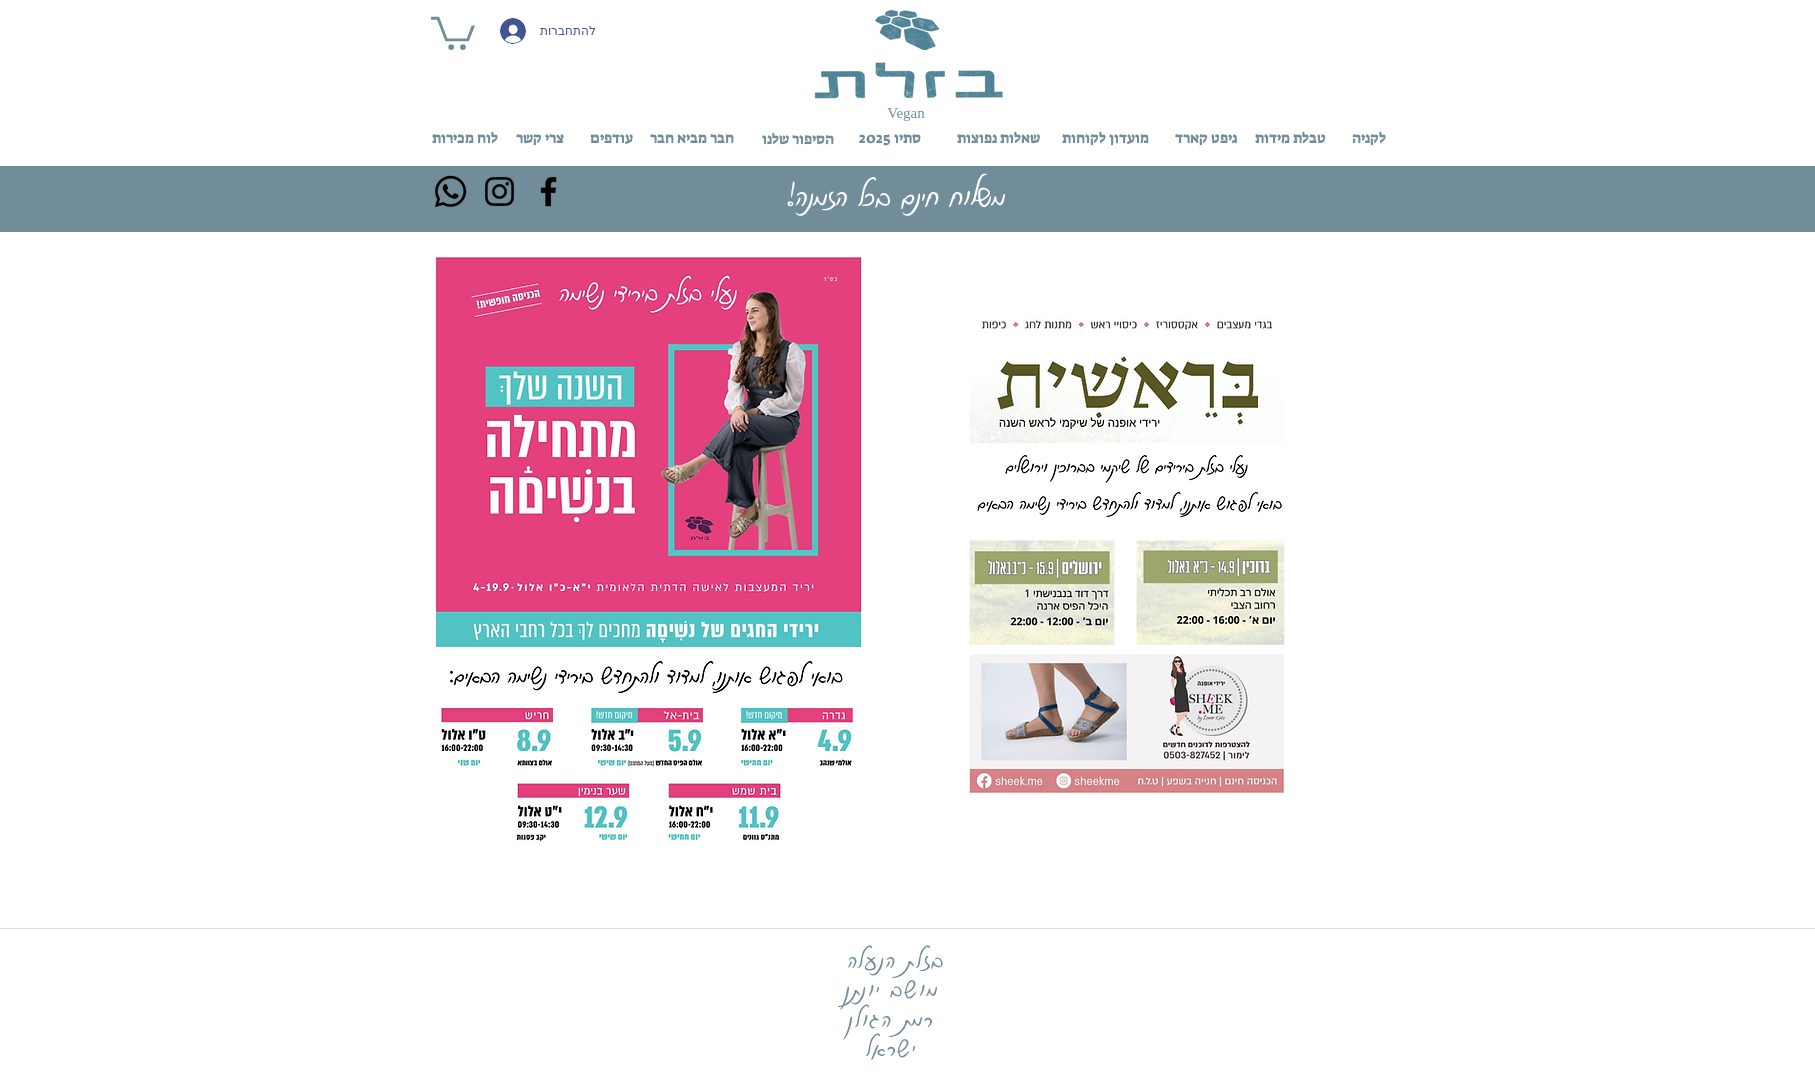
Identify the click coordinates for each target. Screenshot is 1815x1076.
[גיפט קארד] (1206, 138)
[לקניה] (1369, 138)
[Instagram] (499, 191)
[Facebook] (548, 191)
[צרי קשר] (540, 139)
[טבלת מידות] (1291, 138)
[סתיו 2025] (890, 138)
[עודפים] (611, 138)
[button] (453, 31)
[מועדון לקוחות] (1105, 138)
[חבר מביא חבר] (692, 138)
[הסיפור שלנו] (798, 139)
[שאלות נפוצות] (999, 138)
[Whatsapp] (450, 191)
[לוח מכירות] (465, 138)
